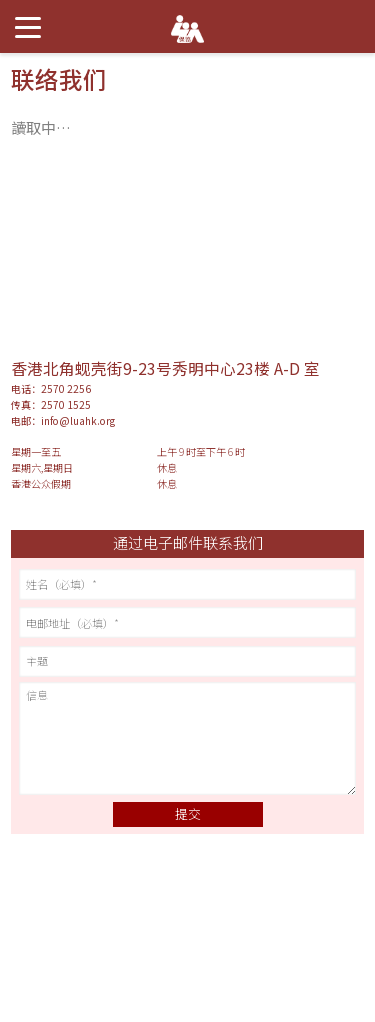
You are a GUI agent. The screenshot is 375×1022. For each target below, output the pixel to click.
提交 (188, 813)
